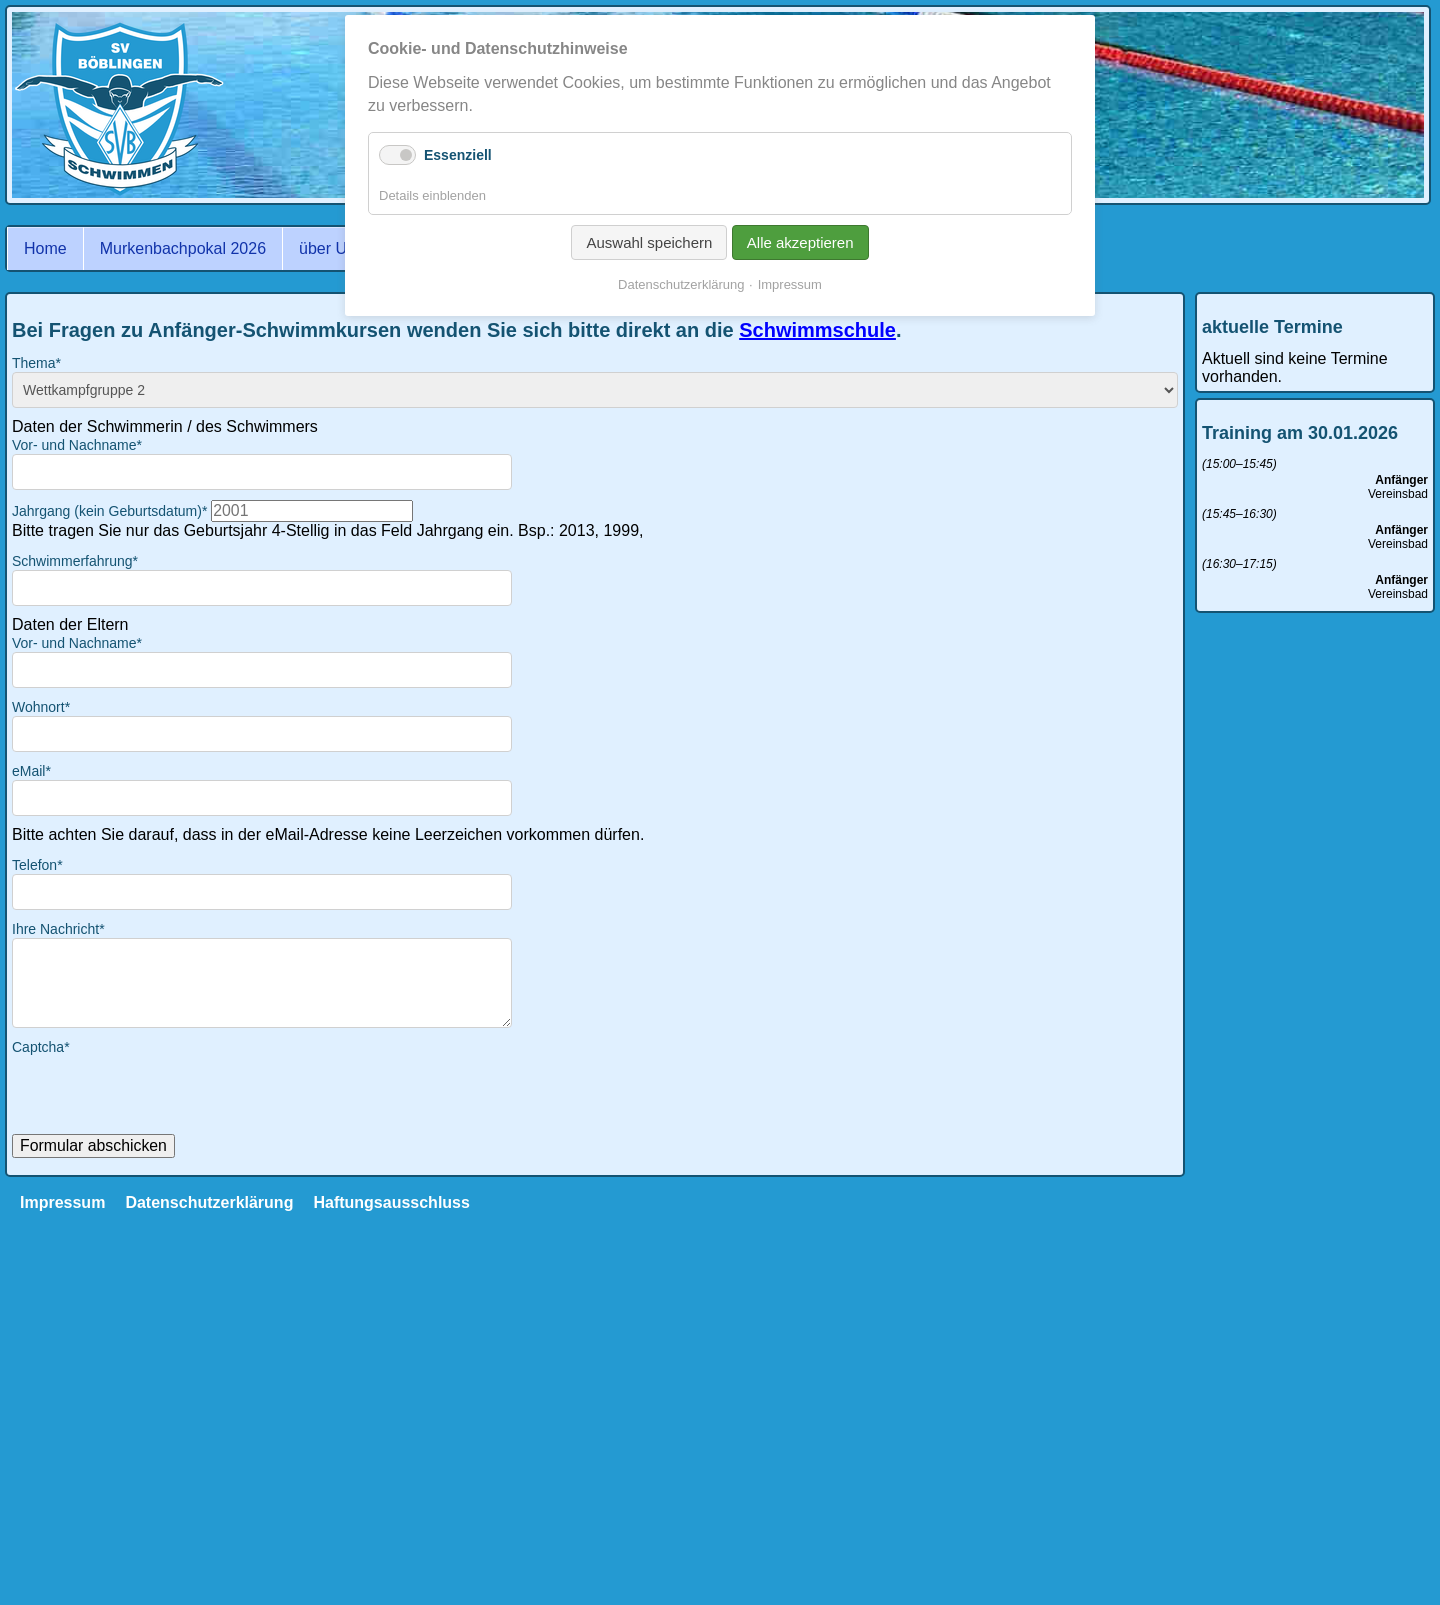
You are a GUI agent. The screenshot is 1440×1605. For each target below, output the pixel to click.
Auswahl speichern (649, 242)
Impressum (62, 1202)
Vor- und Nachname (77, 445)
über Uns (331, 248)
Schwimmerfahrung (75, 561)
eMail (31, 771)
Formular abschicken (93, 1145)
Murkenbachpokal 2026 (183, 248)
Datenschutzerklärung (209, 1202)
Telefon (37, 865)
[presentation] (164, 1095)
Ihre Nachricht (58, 929)
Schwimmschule (817, 330)
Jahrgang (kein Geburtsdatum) (111, 511)
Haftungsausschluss (391, 1202)
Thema (36, 363)
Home (45, 248)
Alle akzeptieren (800, 242)
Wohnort (41, 707)
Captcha (41, 1047)
